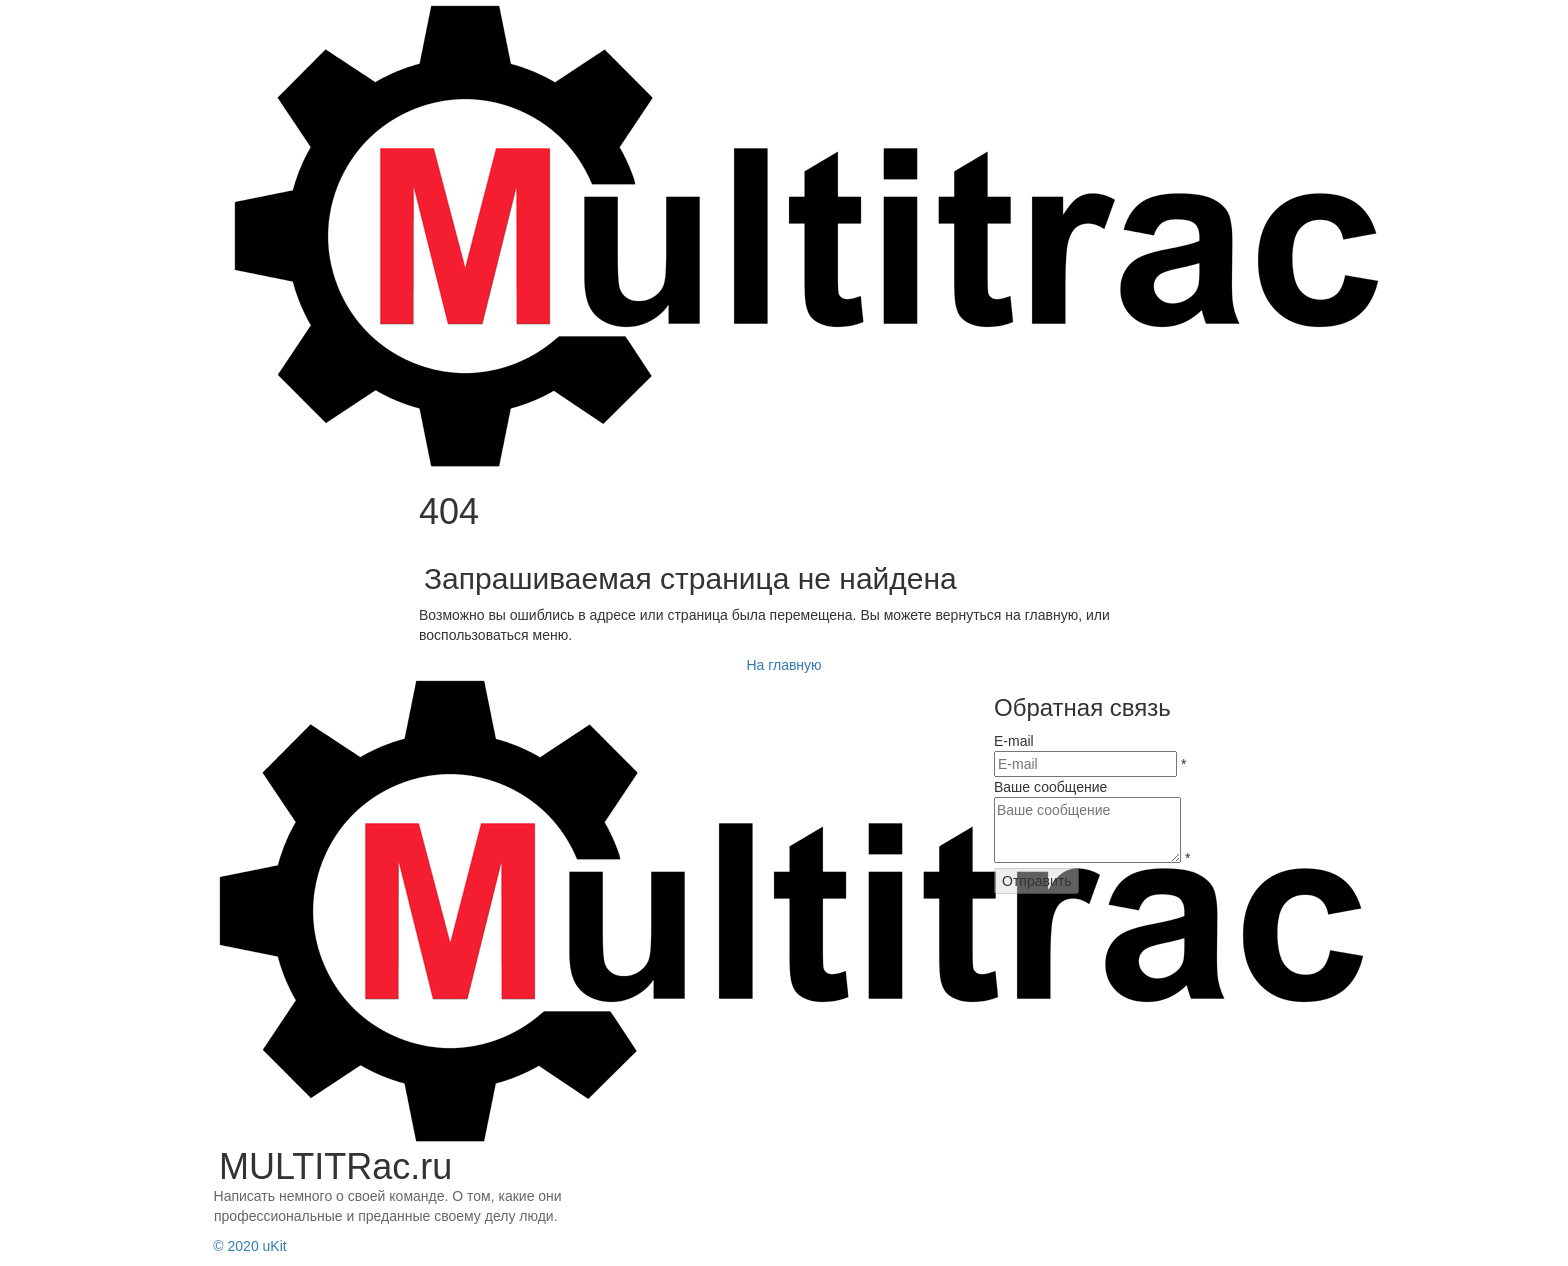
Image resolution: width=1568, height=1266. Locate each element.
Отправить (1036, 881)
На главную (783, 665)
